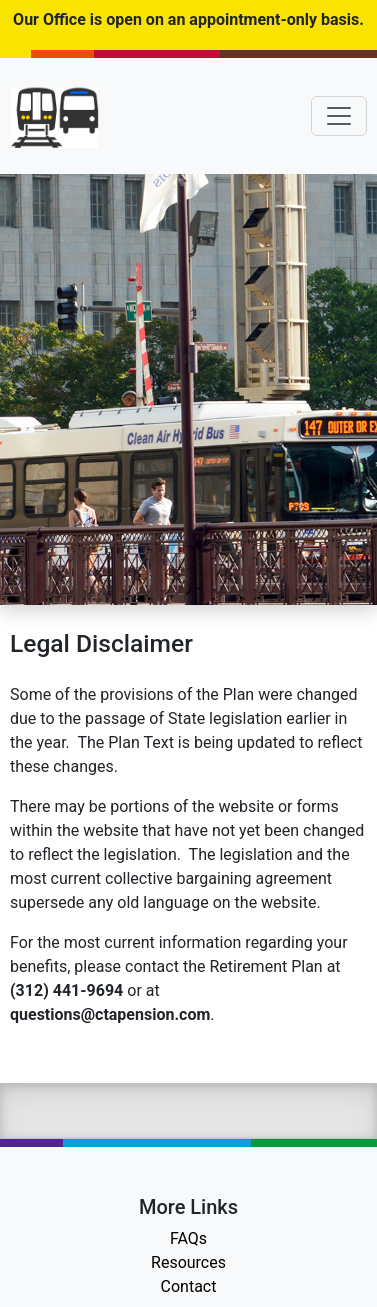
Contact (189, 1286)
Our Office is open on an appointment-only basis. (188, 19)
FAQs (188, 1238)
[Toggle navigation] (339, 116)
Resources (188, 1262)
